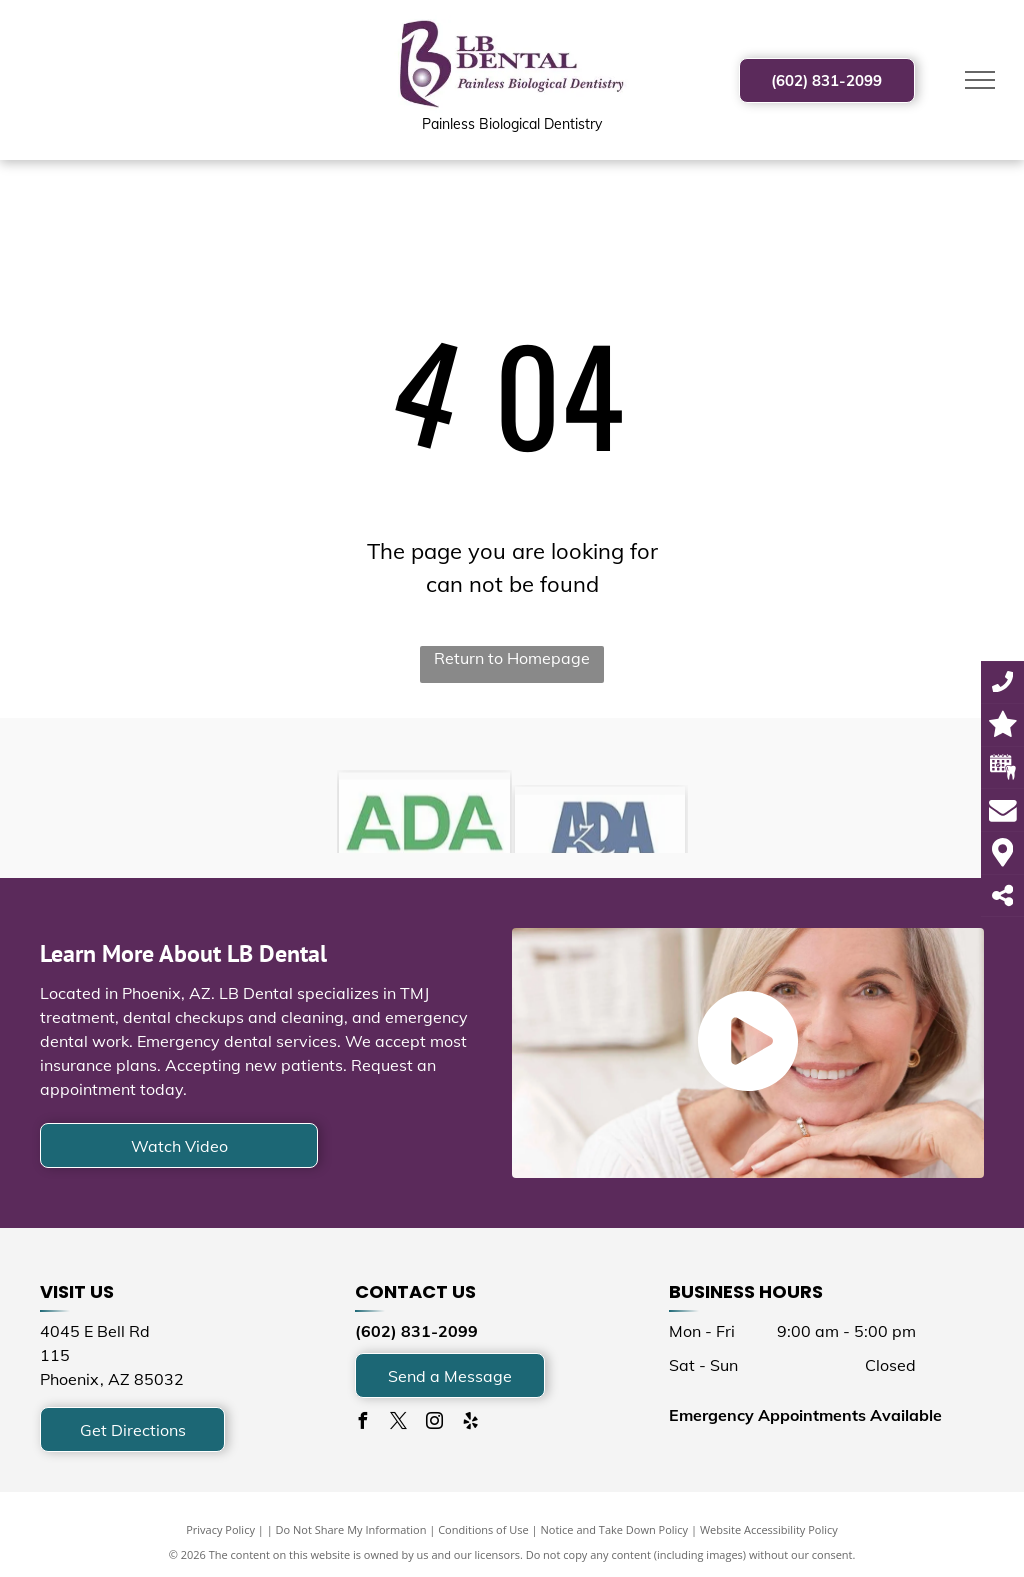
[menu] (980, 80)
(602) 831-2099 (416, 1331)
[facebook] (363, 1423)
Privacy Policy (220, 1529)
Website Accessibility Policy (769, 1529)
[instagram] (435, 1423)
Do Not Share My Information (351, 1529)
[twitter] (399, 1423)
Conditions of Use (483, 1529)
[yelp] (471, 1423)
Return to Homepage (512, 658)
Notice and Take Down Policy (615, 1529)
